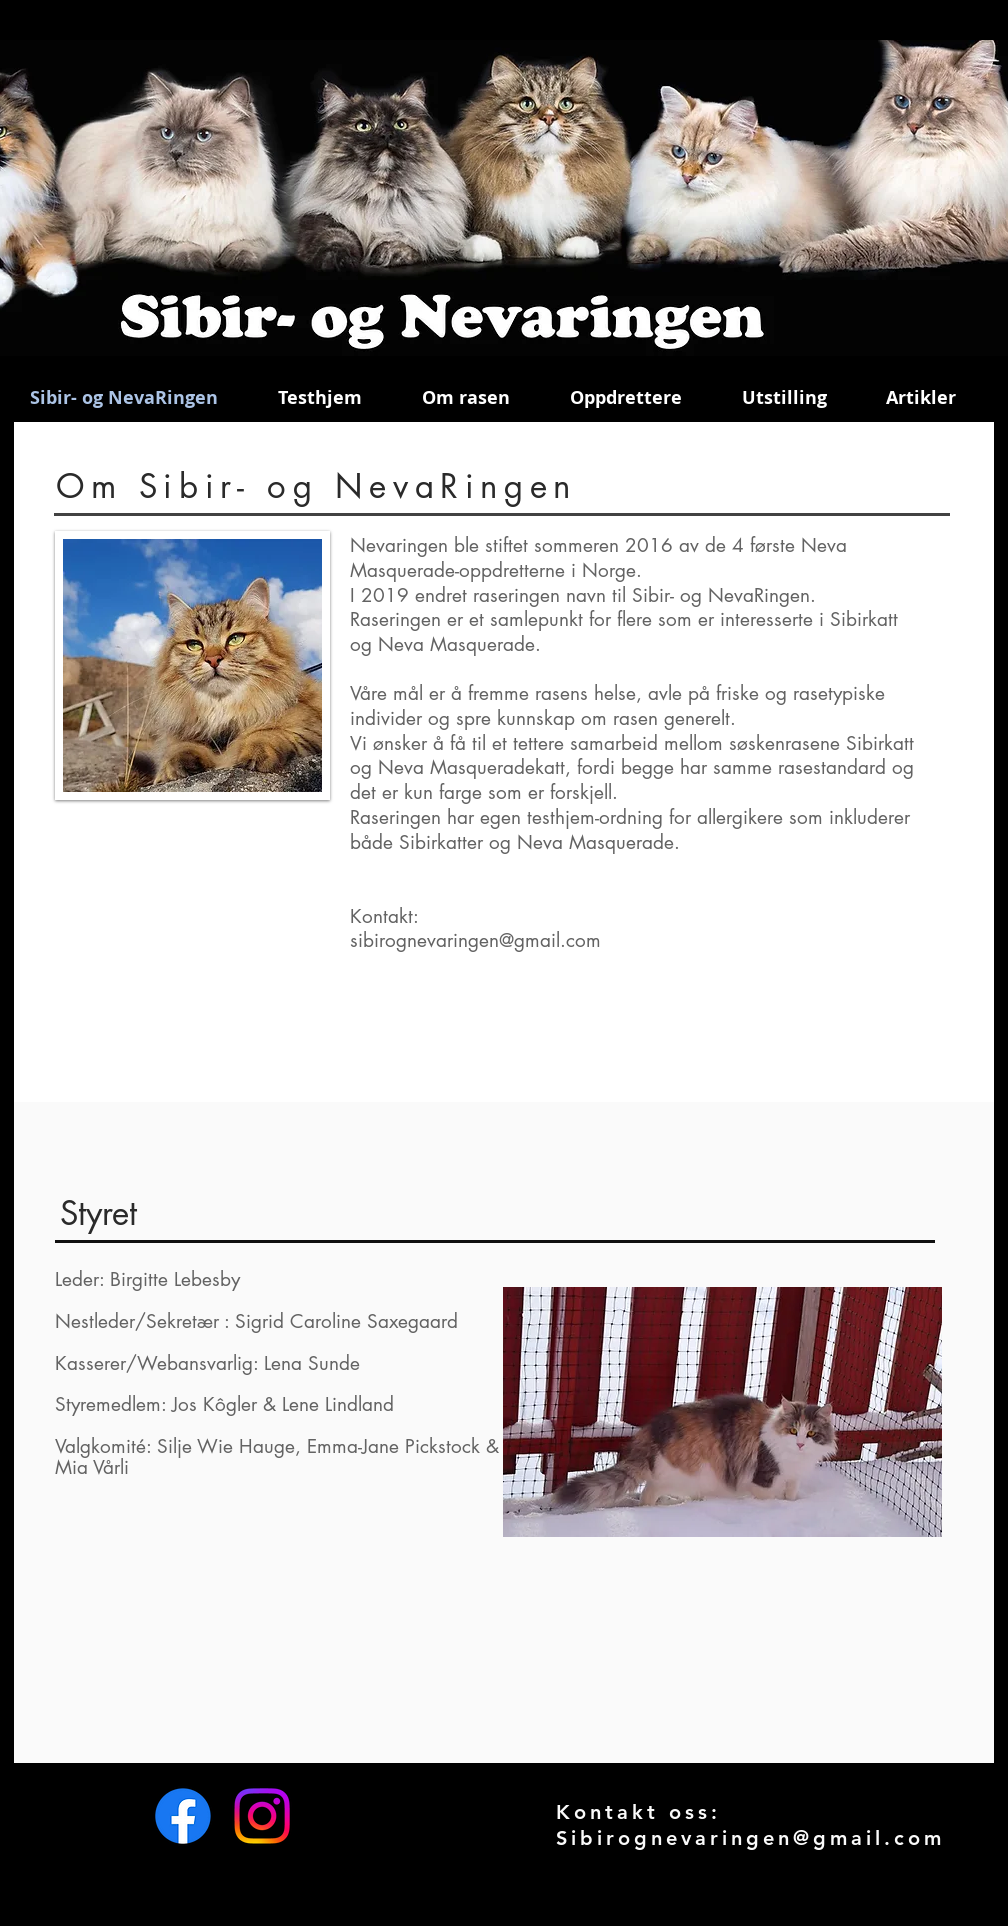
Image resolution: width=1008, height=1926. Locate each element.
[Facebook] (183, 1816)
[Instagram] (262, 1816)
